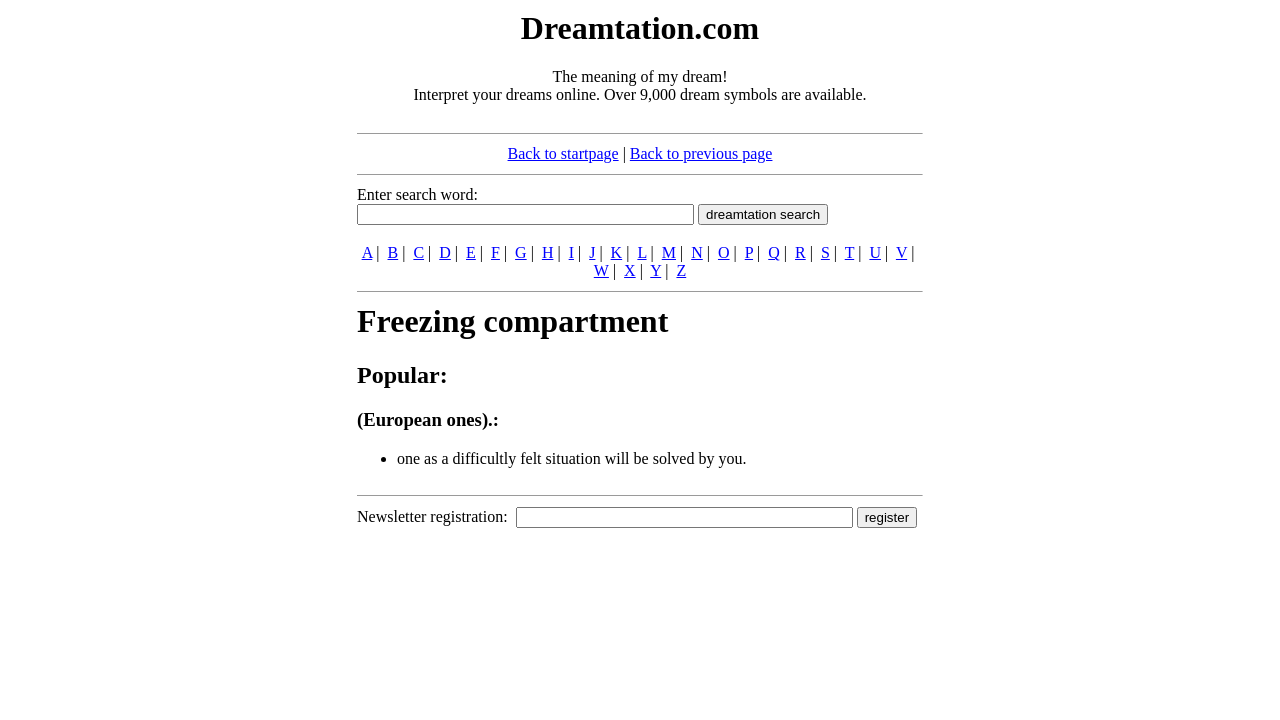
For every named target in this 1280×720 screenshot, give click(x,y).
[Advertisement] (235, 308)
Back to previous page (701, 153)
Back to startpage (563, 153)
